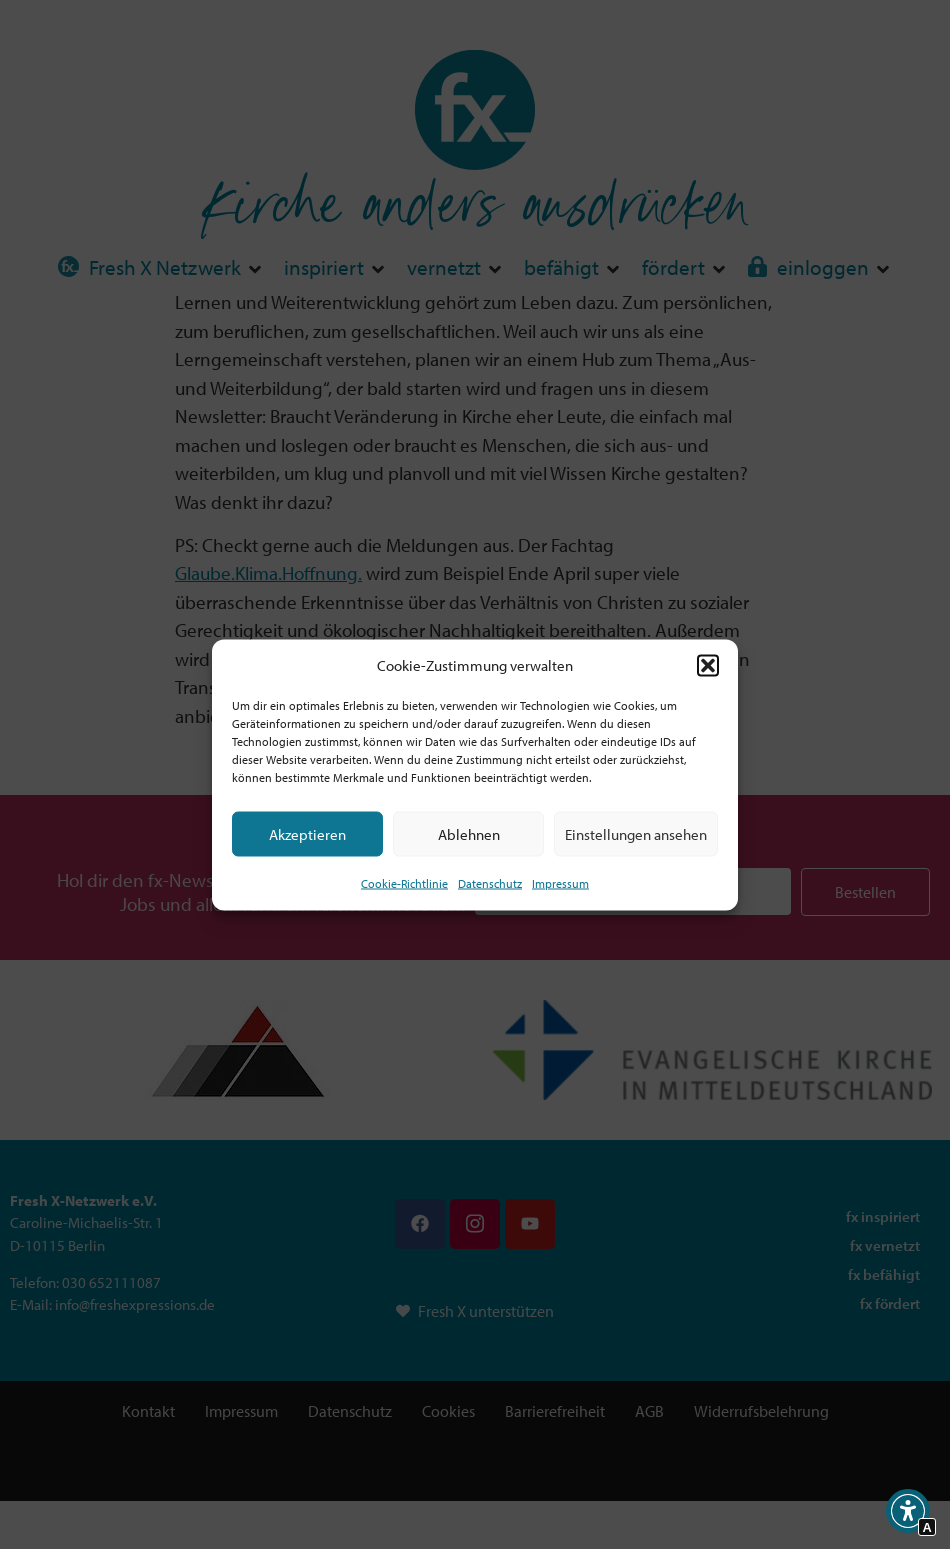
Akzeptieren (307, 833)
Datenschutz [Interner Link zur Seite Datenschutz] (490, 883)
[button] (708, 665)
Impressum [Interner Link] (560, 883)
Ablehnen (469, 833)
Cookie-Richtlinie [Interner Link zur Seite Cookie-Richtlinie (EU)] (404, 883)
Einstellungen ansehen (636, 833)
